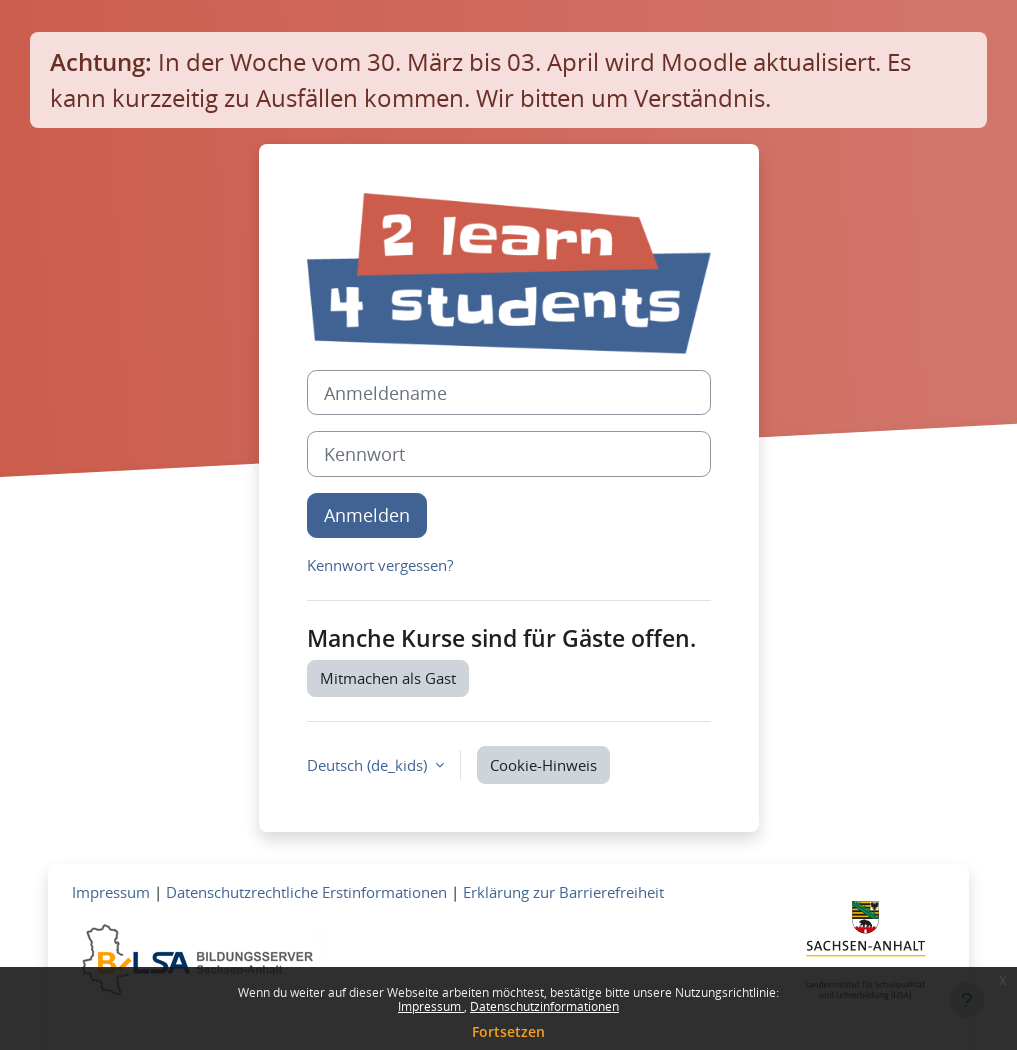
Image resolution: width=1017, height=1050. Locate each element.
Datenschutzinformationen (544, 1006)
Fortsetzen (508, 1031)
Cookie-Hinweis (543, 765)
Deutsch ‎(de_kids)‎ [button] (369, 765)
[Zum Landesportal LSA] (865, 956)
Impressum (431, 1006)
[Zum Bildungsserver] (198, 958)
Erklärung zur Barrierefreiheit (563, 892)
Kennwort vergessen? (380, 565)
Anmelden (367, 515)
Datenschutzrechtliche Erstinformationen (306, 892)
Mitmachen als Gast (388, 678)
